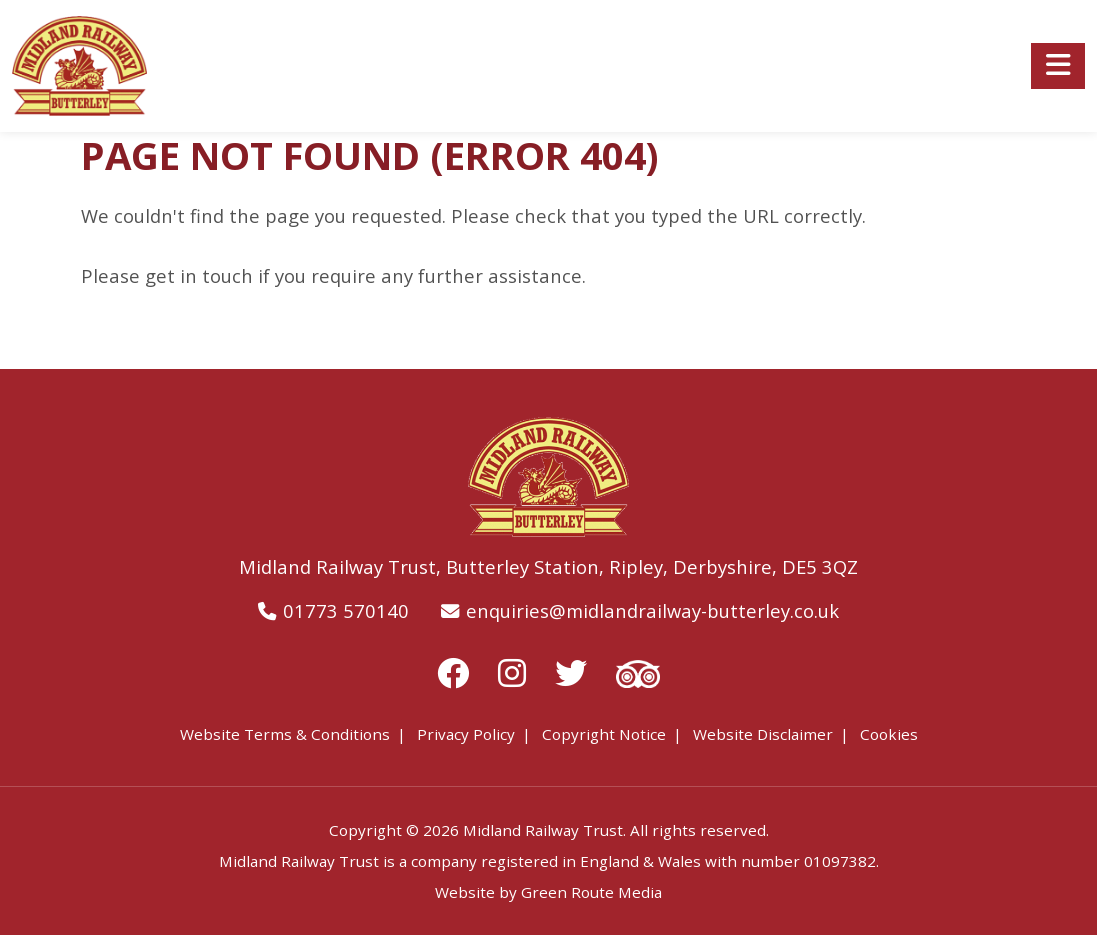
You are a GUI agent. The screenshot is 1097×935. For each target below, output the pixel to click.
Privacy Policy (466, 734)
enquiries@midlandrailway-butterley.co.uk (652, 610)
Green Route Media (591, 892)
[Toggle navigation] (1058, 66)
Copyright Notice (604, 734)
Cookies (889, 734)
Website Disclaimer (763, 734)
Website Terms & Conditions (285, 734)
